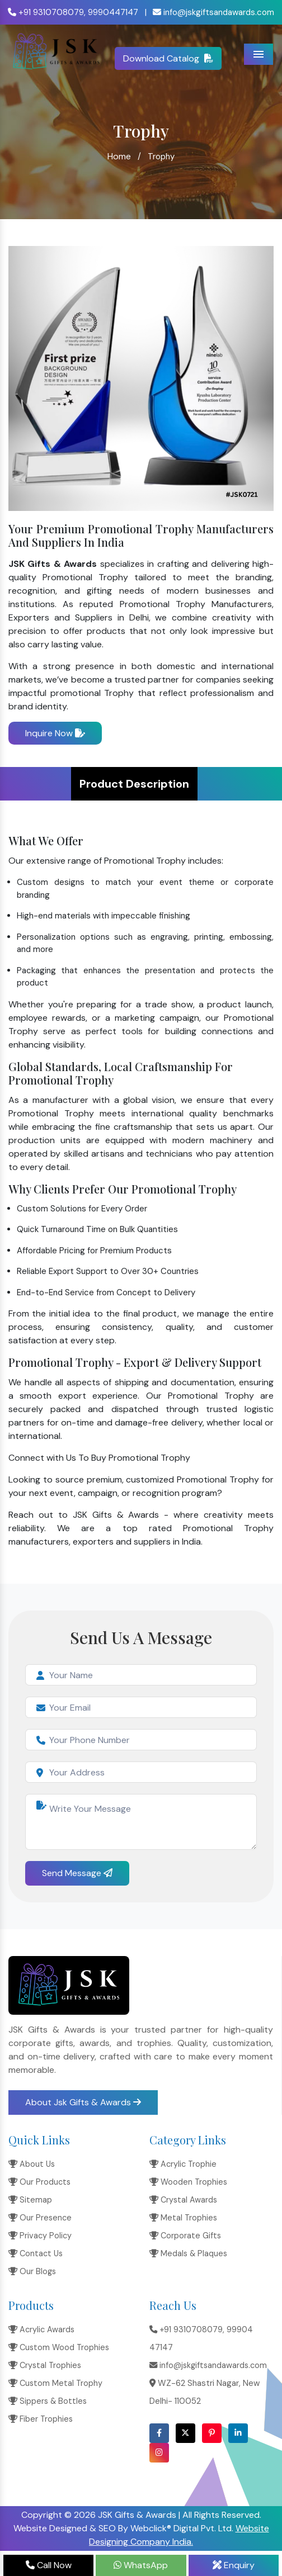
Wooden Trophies (188, 2182)
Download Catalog (168, 58)
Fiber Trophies (40, 2419)
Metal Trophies (183, 2218)
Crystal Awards (183, 2200)
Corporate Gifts (185, 2236)
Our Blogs (32, 2271)
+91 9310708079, (47, 12)
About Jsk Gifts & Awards (83, 2102)
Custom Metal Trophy (55, 2383)
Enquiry (234, 2565)
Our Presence (40, 2218)
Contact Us (35, 2253)
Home (119, 156)
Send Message (77, 1873)
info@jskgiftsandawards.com (213, 12)
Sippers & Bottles (47, 2401)
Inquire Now (55, 733)
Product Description (134, 783)
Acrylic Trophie (183, 2164)
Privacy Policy (40, 2236)
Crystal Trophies (44, 2365)
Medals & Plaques (188, 2253)
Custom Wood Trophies (58, 2347)
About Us (31, 2164)
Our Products (39, 2182)
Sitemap (30, 2200)
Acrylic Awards (41, 2329)
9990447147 (113, 12)
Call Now (49, 2565)
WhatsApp (141, 2565)
